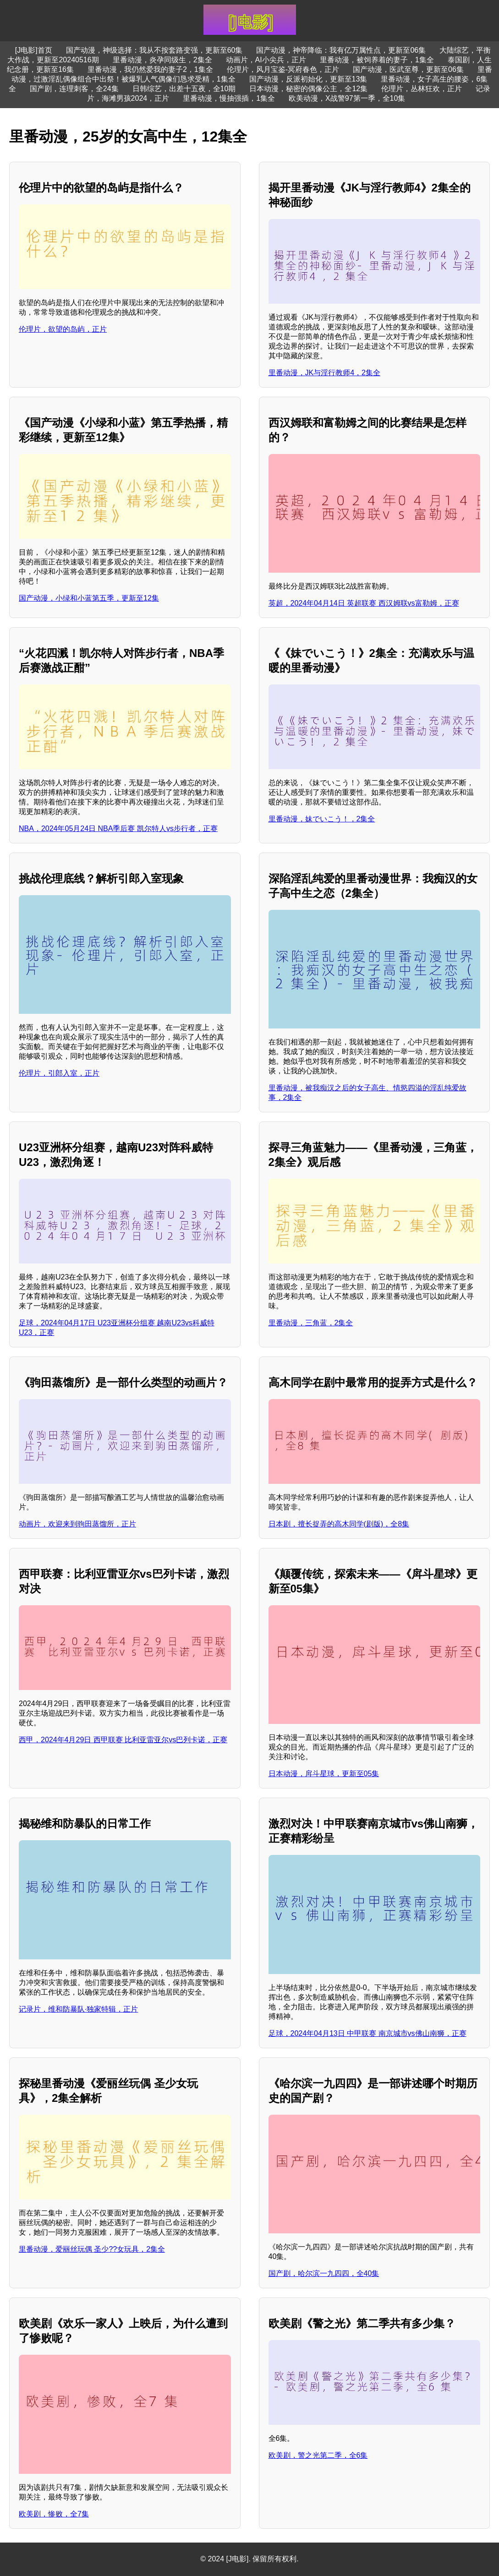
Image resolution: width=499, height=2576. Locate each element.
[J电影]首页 (33, 50)
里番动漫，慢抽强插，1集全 (229, 98)
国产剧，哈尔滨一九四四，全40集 (324, 2273)
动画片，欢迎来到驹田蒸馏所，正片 (77, 1524)
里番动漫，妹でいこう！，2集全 (322, 819)
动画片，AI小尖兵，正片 (266, 60)
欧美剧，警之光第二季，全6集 (318, 2455)
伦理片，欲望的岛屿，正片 (63, 329)
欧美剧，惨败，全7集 (54, 2514)
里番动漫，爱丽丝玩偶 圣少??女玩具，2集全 (92, 2249)
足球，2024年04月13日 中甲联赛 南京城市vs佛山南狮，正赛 (367, 2033)
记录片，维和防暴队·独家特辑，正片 (78, 2009)
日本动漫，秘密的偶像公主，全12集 (308, 89)
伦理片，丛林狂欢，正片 (421, 89)
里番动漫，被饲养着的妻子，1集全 (377, 60)
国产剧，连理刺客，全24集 (74, 89)
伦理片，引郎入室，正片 (59, 1073)
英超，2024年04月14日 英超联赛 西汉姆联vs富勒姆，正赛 (364, 603)
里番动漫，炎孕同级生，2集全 (162, 60)
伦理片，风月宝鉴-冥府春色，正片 (283, 69)
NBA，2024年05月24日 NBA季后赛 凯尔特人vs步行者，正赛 (118, 828)
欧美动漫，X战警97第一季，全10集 (347, 98)
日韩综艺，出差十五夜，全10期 (184, 89)
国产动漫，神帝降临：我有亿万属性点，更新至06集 (341, 50)
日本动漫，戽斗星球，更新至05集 (324, 1773)
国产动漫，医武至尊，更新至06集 (408, 69)
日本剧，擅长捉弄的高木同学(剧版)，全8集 (339, 1524)
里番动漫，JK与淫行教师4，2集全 (324, 373)
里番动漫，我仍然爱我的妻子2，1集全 (150, 69)
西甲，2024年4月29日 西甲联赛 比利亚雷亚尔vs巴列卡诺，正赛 (123, 1740)
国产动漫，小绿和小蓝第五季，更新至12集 (89, 598)
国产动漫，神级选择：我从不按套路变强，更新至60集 (154, 50)
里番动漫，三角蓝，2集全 (311, 1323)
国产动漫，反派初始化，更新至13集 (308, 79)
